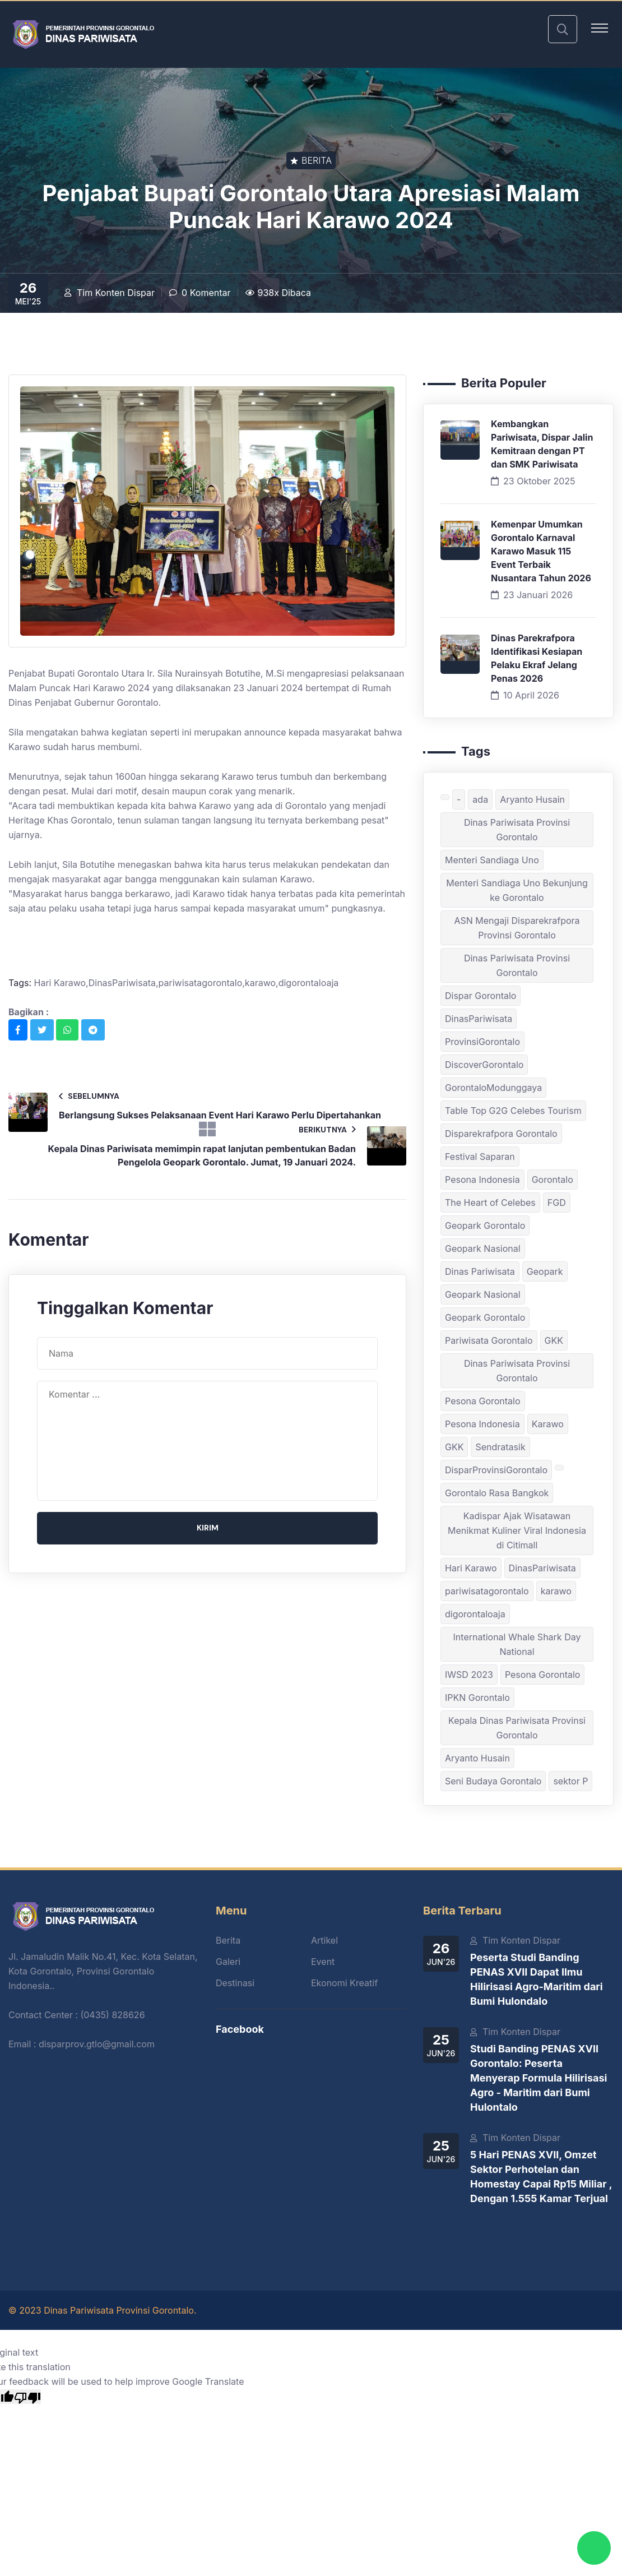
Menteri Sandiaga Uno (492, 860)
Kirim (208, 1528)
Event (323, 1961)
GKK (554, 1340)
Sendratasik (500, 1447)
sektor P (570, 1781)
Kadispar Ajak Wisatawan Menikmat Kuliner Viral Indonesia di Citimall (517, 1530)
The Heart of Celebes (490, 1202)
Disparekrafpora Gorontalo (501, 1133)
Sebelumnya (89, 1096)
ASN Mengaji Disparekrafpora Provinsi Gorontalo (516, 928)
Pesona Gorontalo (483, 1401)
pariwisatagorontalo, (202, 982)
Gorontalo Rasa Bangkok (497, 1493)
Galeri (228, 1961)
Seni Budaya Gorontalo (493, 1781)
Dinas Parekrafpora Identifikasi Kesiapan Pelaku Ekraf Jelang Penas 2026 (536, 658)
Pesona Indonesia (482, 1179)
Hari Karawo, (61, 982)
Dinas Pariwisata (480, 1271)
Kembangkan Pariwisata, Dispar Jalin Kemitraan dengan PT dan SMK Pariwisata (542, 444)
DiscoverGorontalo (484, 1064)
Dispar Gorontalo (480, 995)
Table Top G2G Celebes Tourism (513, 1110)
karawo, (261, 982)
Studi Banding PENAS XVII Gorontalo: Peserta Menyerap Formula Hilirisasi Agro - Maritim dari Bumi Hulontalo (538, 2078)
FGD (556, 1202)
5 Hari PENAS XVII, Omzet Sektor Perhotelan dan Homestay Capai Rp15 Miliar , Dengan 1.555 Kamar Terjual (541, 2176)
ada (480, 799)
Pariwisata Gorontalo (489, 1340)
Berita (228, 1940)
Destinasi (235, 1982)
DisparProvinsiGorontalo (496, 1470)
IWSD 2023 (469, 1674)
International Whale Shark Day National (517, 1644)
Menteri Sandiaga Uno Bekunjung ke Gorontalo (516, 890)
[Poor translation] (27, 2396)
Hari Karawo (471, 1568)
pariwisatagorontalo (487, 1591)
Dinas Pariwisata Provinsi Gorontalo (517, 830)
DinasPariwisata (478, 1018)
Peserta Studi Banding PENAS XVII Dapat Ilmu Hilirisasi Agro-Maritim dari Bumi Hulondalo (536, 1979)
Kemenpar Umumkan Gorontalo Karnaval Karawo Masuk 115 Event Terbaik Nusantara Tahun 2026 (541, 551)
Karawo (548, 1424)
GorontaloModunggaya (493, 1087)
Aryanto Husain (532, 799)
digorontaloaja (308, 982)
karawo (556, 1591)
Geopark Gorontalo (485, 1225)
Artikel (324, 1940)
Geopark (545, 1271)
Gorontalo (552, 1179)
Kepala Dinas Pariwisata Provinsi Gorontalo (517, 1728)
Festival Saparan (480, 1156)
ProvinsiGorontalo (482, 1041)
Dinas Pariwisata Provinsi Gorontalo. (120, 2310)
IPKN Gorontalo (477, 1697)
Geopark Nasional (483, 1248)
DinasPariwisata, (124, 982)
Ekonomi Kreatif (344, 1982)
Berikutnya (327, 1129)
